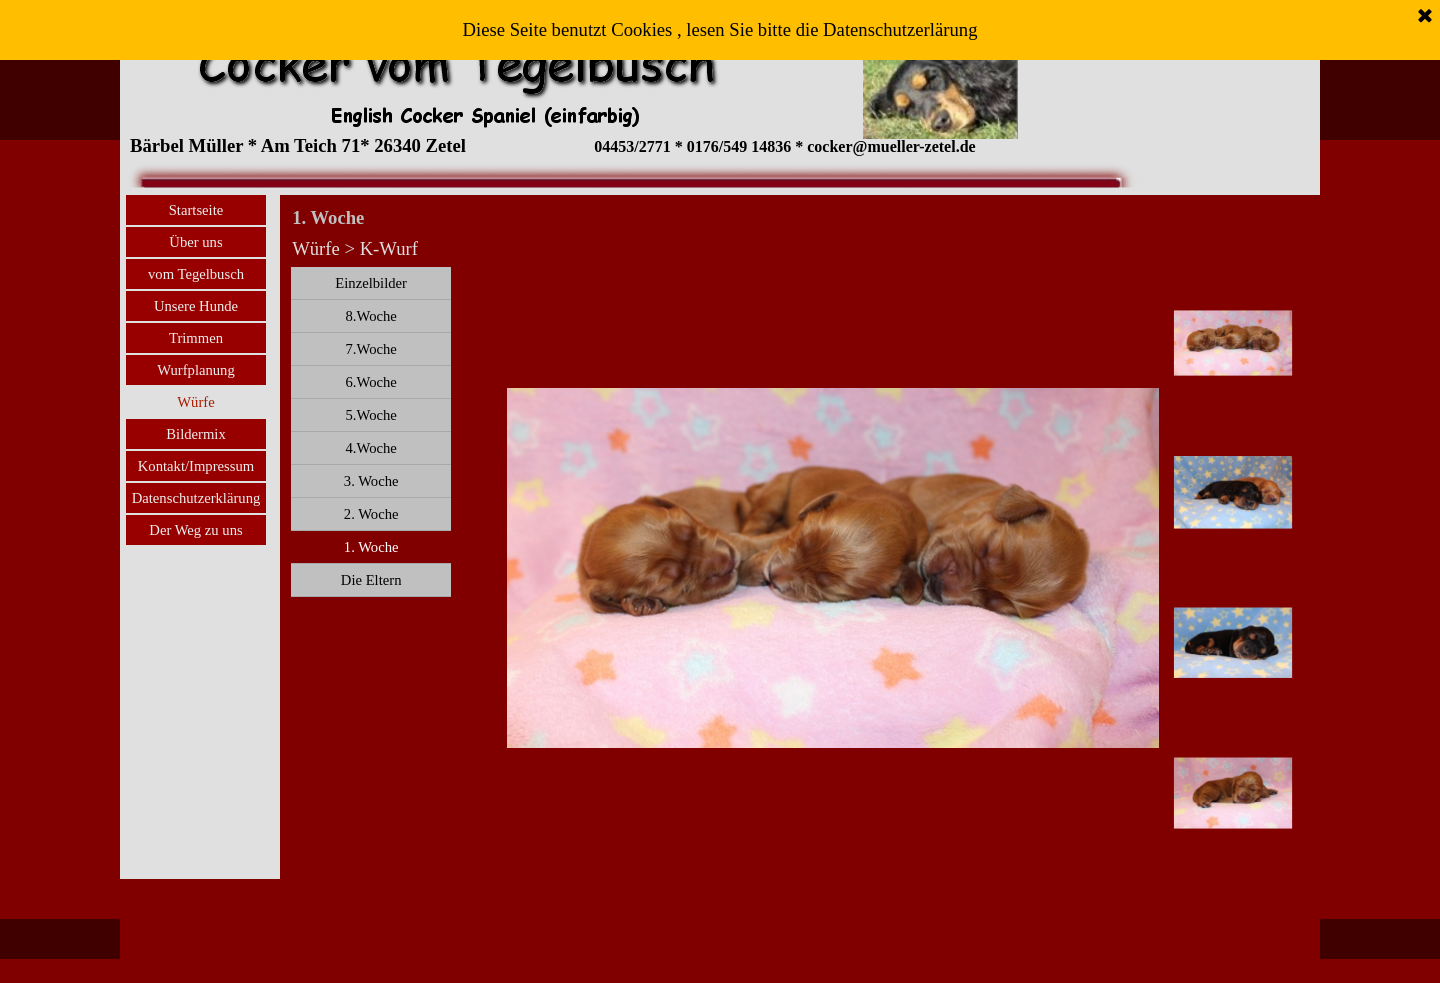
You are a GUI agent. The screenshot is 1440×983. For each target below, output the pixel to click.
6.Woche (370, 382)
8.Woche (370, 316)
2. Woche (371, 514)
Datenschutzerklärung (196, 498)
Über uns (195, 242)
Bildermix (195, 434)
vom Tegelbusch (196, 274)
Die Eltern (371, 580)
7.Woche (370, 349)
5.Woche (370, 415)
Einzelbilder (371, 283)
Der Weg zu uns (195, 530)
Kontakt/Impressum (196, 466)
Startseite (196, 210)
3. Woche (371, 481)
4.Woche (370, 448)
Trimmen (196, 338)
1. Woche (371, 547)
